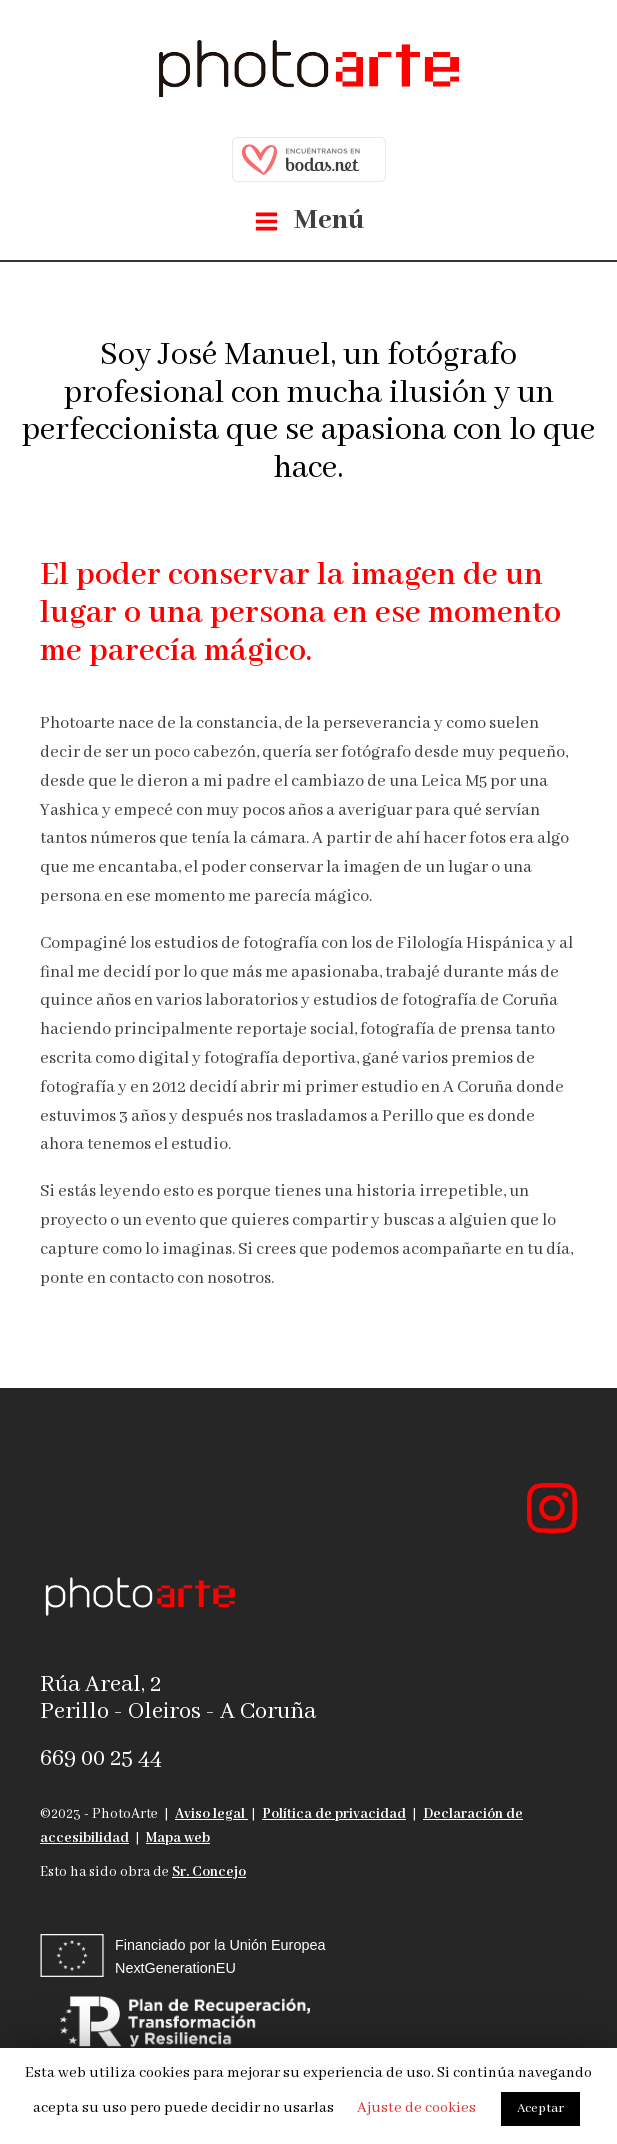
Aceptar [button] (540, 2108)
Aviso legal (211, 1814)
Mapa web (178, 1838)
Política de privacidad (334, 1814)
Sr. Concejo (209, 1872)
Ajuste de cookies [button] (416, 2108)
